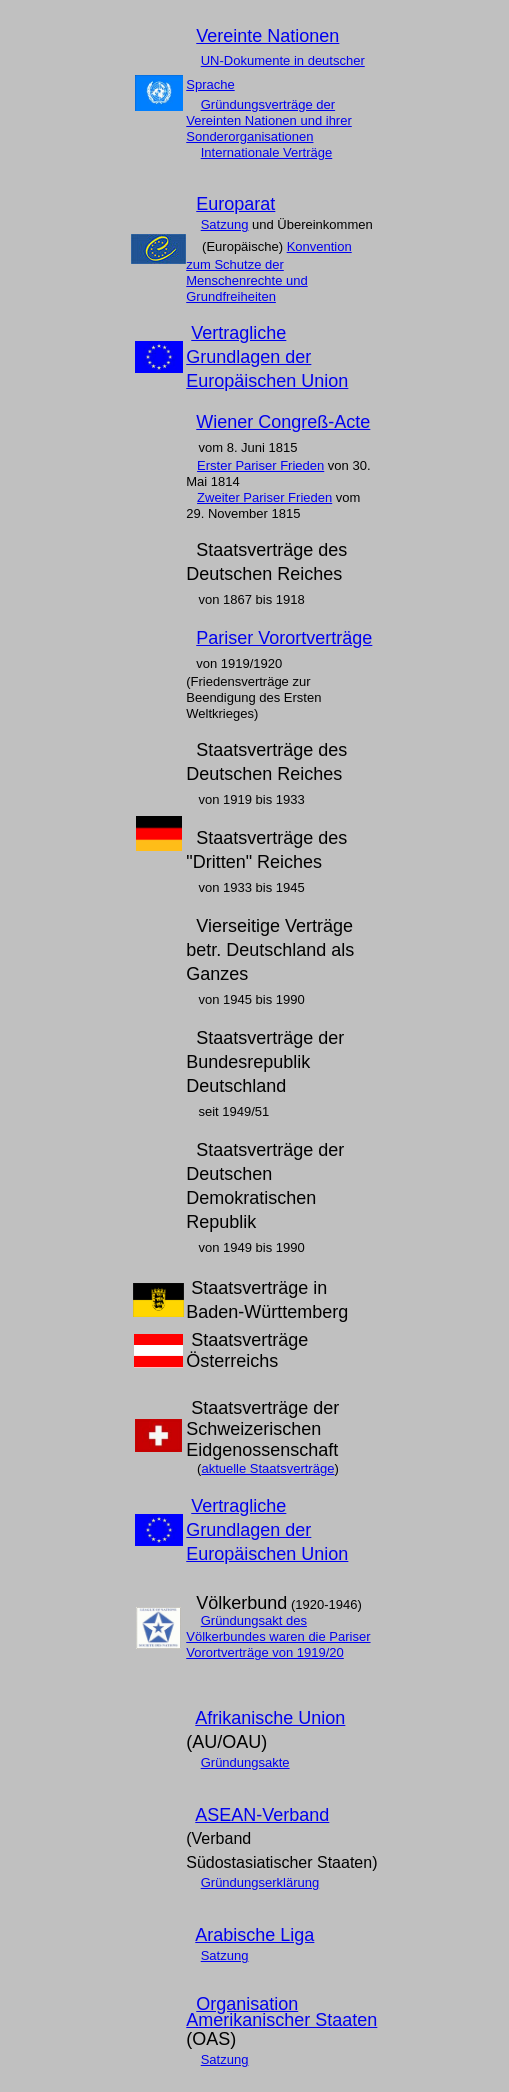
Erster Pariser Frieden (260, 465)
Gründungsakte (245, 1762)
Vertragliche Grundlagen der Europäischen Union (267, 357)
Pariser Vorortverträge (284, 638)
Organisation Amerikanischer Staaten (281, 2012)
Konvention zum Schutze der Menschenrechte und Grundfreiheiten (268, 271)
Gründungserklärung (260, 1882)
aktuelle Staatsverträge (267, 1468)
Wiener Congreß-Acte (283, 422)
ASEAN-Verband (262, 1815)
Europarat (235, 204)
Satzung (225, 224)
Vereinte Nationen (267, 36)
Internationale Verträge (267, 152)
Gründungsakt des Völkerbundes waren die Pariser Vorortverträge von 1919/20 (278, 1636)
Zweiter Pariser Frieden (264, 497)
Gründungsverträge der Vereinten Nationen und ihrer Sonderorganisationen (269, 120)
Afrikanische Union (270, 1718)
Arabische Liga (254, 1935)
